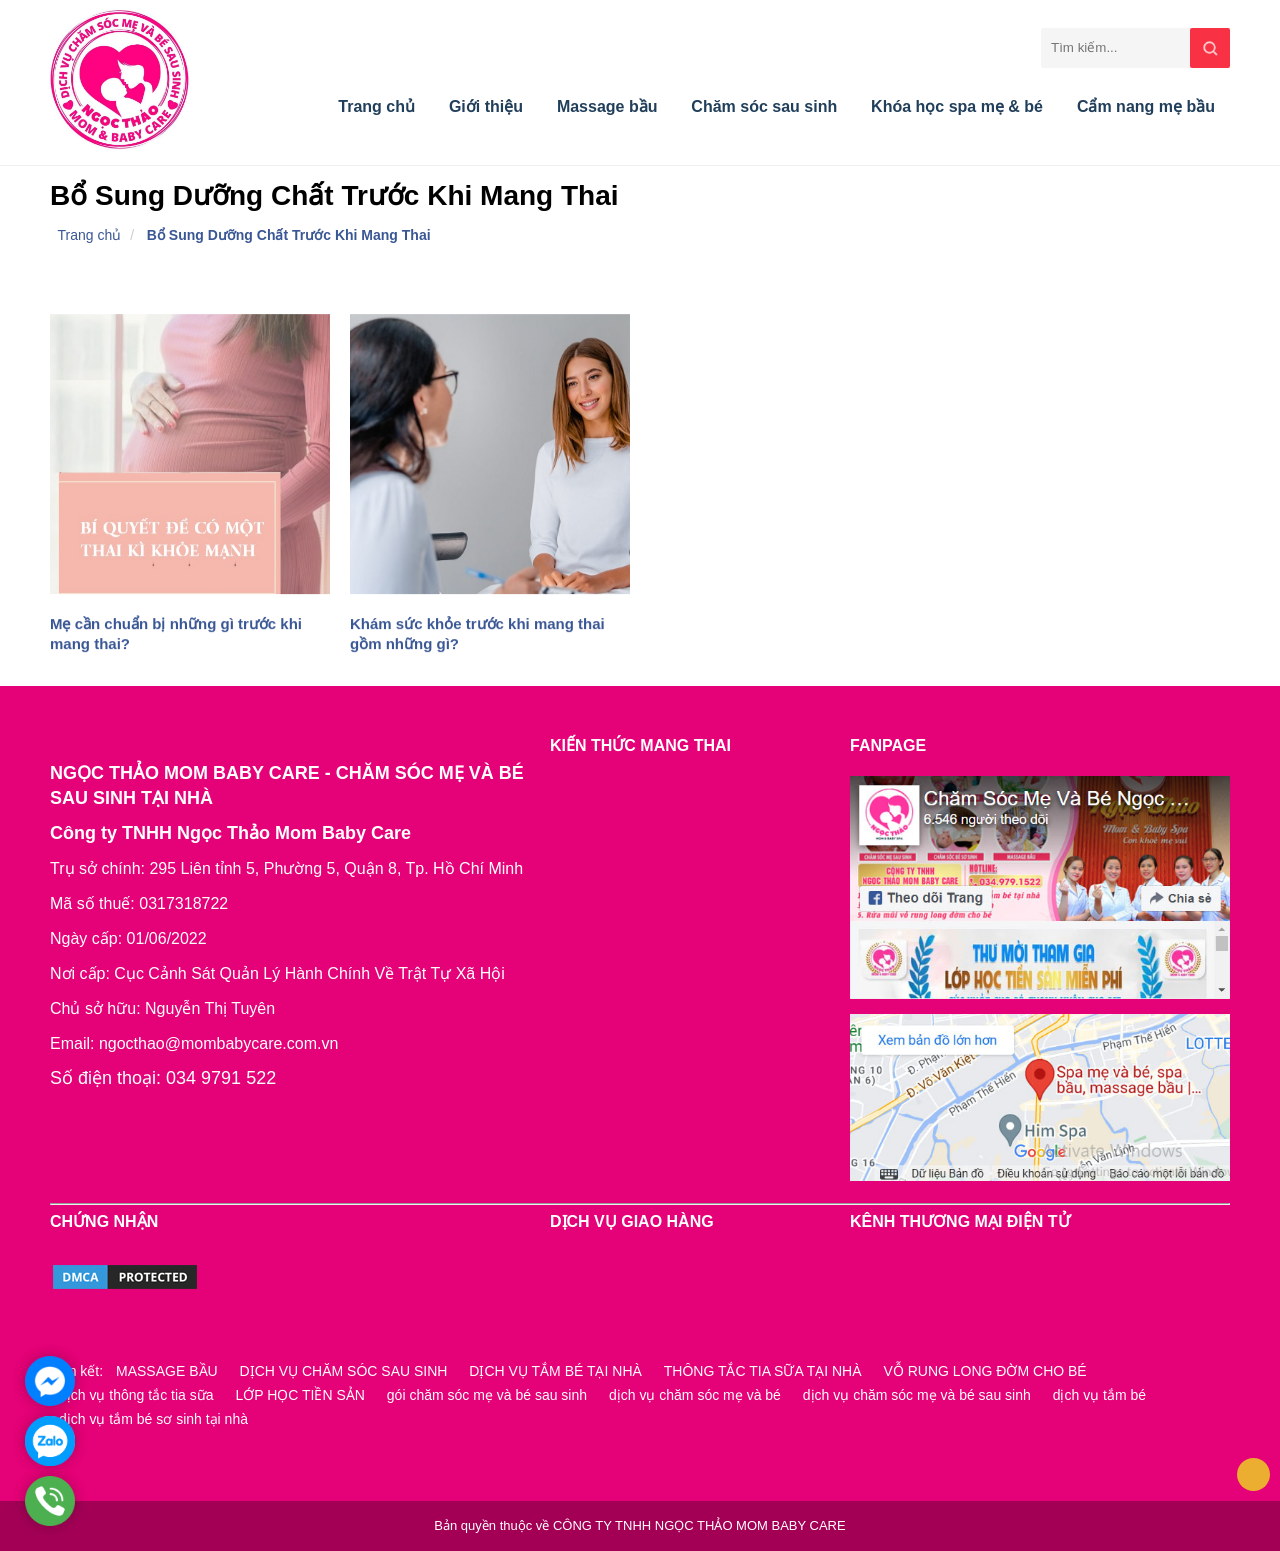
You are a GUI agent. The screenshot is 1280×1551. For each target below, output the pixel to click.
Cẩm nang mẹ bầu (1146, 106)
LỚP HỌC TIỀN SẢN (300, 1395)
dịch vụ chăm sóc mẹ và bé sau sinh (917, 1395)
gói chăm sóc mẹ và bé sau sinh (487, 1395)
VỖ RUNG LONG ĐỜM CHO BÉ (984, 1371)
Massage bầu (607, 106)
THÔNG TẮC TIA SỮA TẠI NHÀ (763, 1371)
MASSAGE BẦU (167, 1371)
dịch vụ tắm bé (1099, 1395)
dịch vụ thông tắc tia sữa (136, 1395)
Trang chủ (376, 106)
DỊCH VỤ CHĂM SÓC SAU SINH (344, 1371)
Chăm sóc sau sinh (764, 106)
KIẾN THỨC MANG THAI (640, 745)
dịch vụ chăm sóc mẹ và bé (695, 1395)
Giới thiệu (486, 106)
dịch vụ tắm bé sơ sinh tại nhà (153, 1419)
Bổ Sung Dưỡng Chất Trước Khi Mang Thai (289, 235)
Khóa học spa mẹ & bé (957, 106)
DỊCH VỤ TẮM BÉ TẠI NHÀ (555, 1371)
